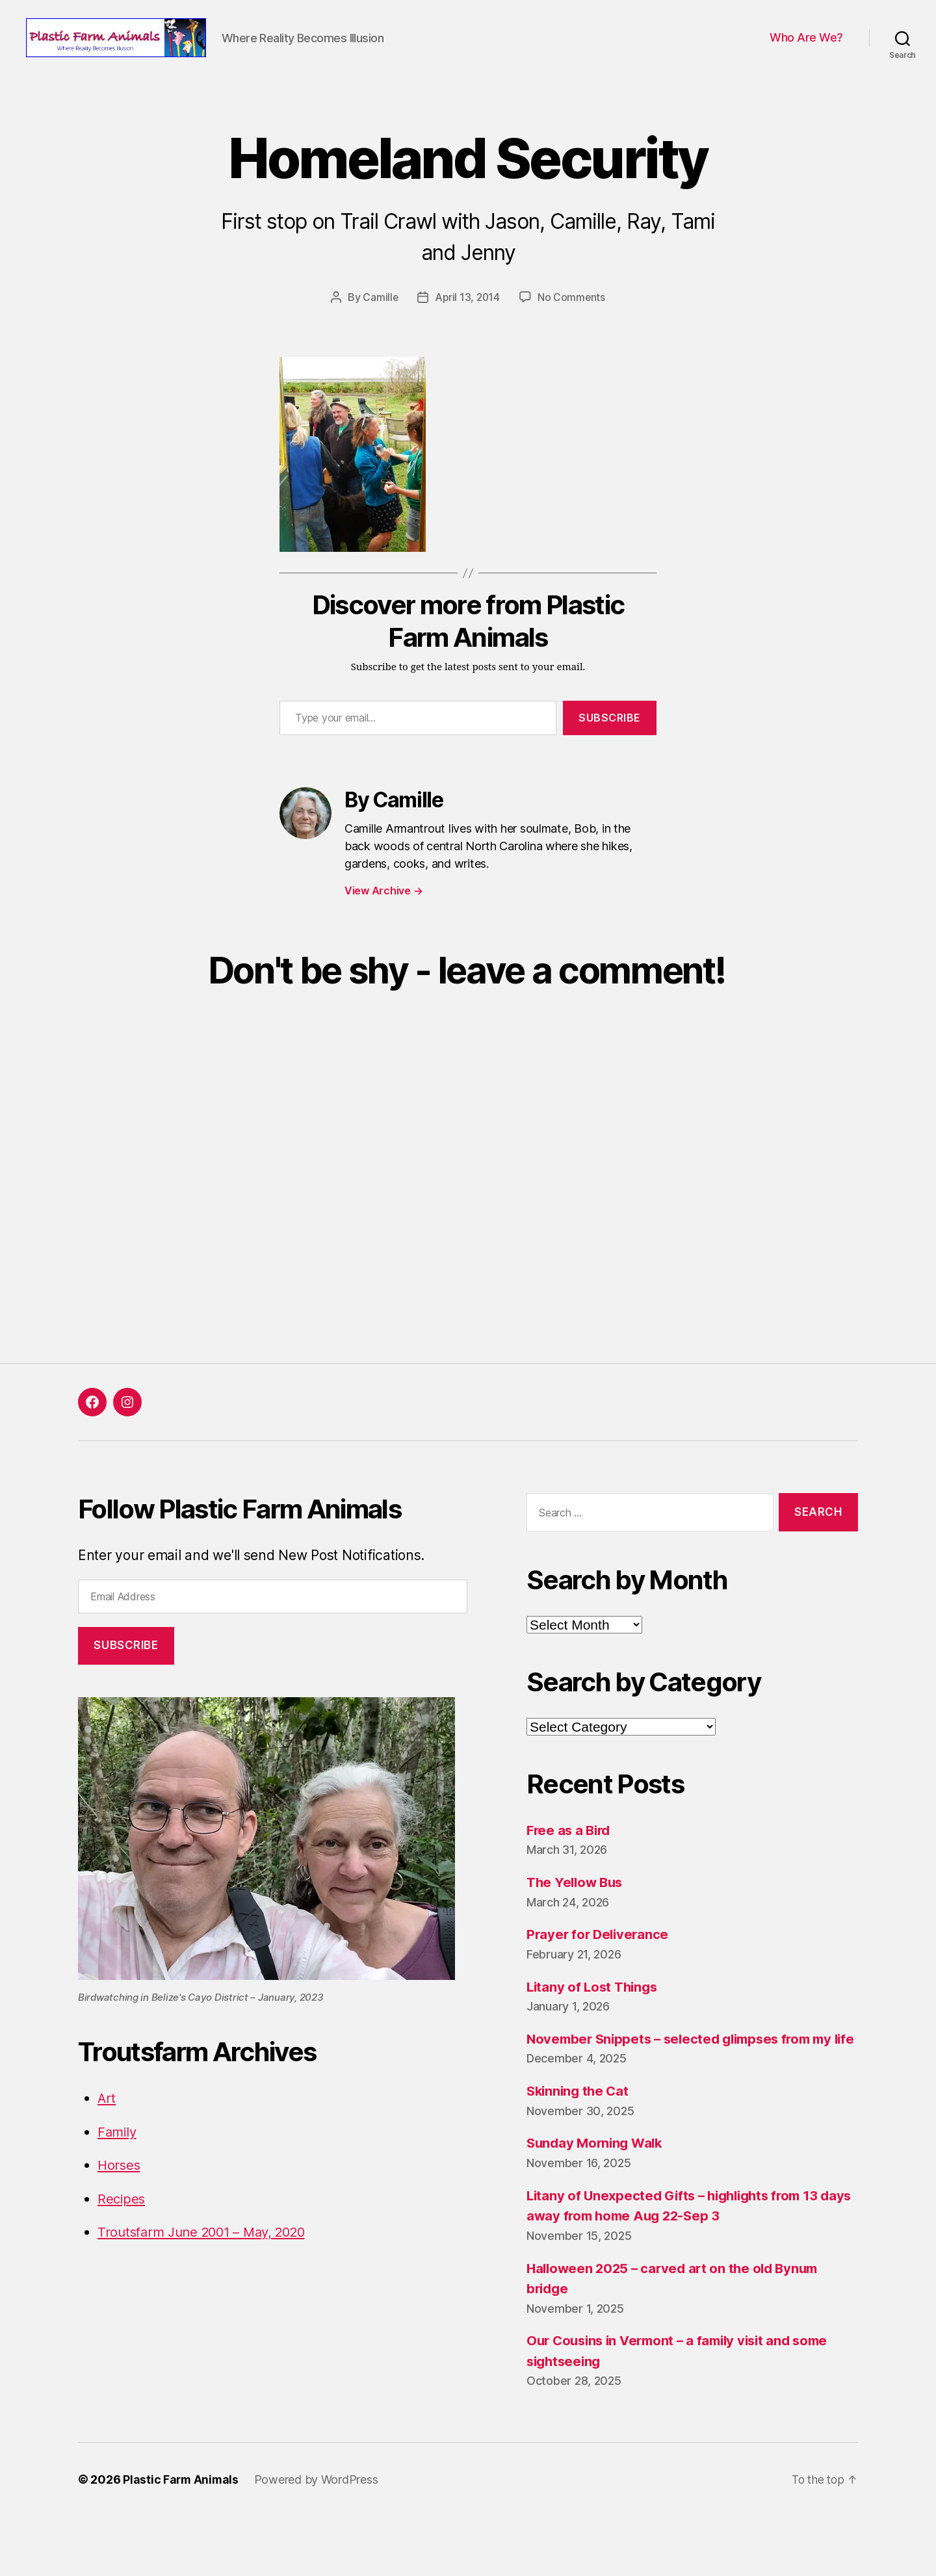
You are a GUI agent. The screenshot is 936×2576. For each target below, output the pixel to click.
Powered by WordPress (318, 2539)
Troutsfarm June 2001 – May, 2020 (208, 2271)
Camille (379, 336)
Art (107, 2137)
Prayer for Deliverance (599, 1974)
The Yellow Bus (576, 1922)
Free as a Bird (570, 1869)
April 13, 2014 (467, 336)
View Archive (383, 930)
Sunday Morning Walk (597, 2202)
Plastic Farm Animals (181, 2539)
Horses (120, 2204)
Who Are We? (806, 57)
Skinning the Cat (579, 2150)
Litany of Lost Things (594, 2026)
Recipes (122, 2238)
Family (118, 2171)
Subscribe (609, 757)
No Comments (572, 336)
